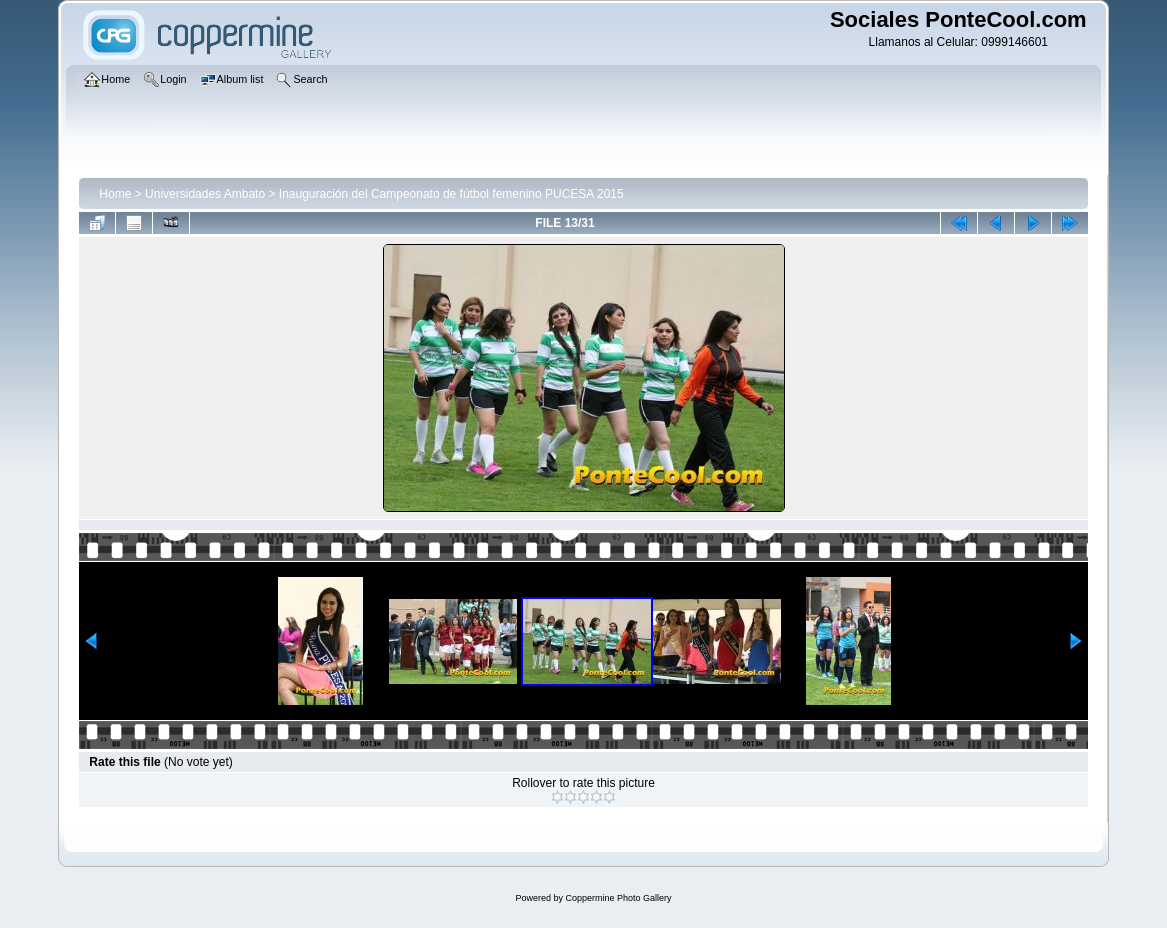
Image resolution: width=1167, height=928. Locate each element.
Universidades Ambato (205, 194)
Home (115, 194)
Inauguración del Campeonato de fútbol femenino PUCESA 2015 (451, 194)
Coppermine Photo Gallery (618, 898)
